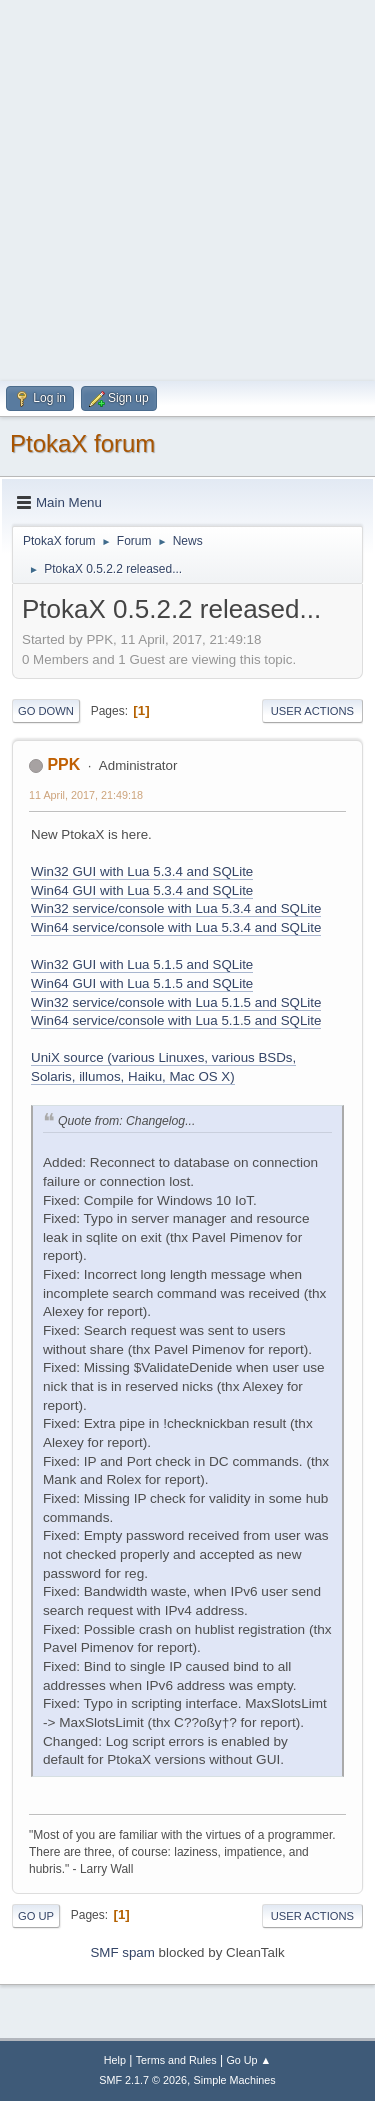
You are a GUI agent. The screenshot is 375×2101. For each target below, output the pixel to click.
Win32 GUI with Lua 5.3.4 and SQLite (142, 871)
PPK (63, 764)
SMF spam (122, 1952)
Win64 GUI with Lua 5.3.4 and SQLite (142, 890)
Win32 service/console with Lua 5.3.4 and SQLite (176, 908)
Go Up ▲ (248, 2060)
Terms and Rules (176, 2060)
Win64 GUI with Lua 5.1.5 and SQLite (142, 983)
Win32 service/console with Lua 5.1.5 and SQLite (176, 1002)
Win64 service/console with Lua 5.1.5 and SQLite (176, 1020)
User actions (312, 711)
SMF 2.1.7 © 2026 (143, 2080)
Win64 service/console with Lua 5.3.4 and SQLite (176, 927)
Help (115, 2060)
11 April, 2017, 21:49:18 (86, 795)
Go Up (36, 1916)
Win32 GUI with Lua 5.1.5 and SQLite (142, 964)
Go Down (46, 711)
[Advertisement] (187, 187)
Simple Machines (235, 2080)
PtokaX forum (82, 443)
